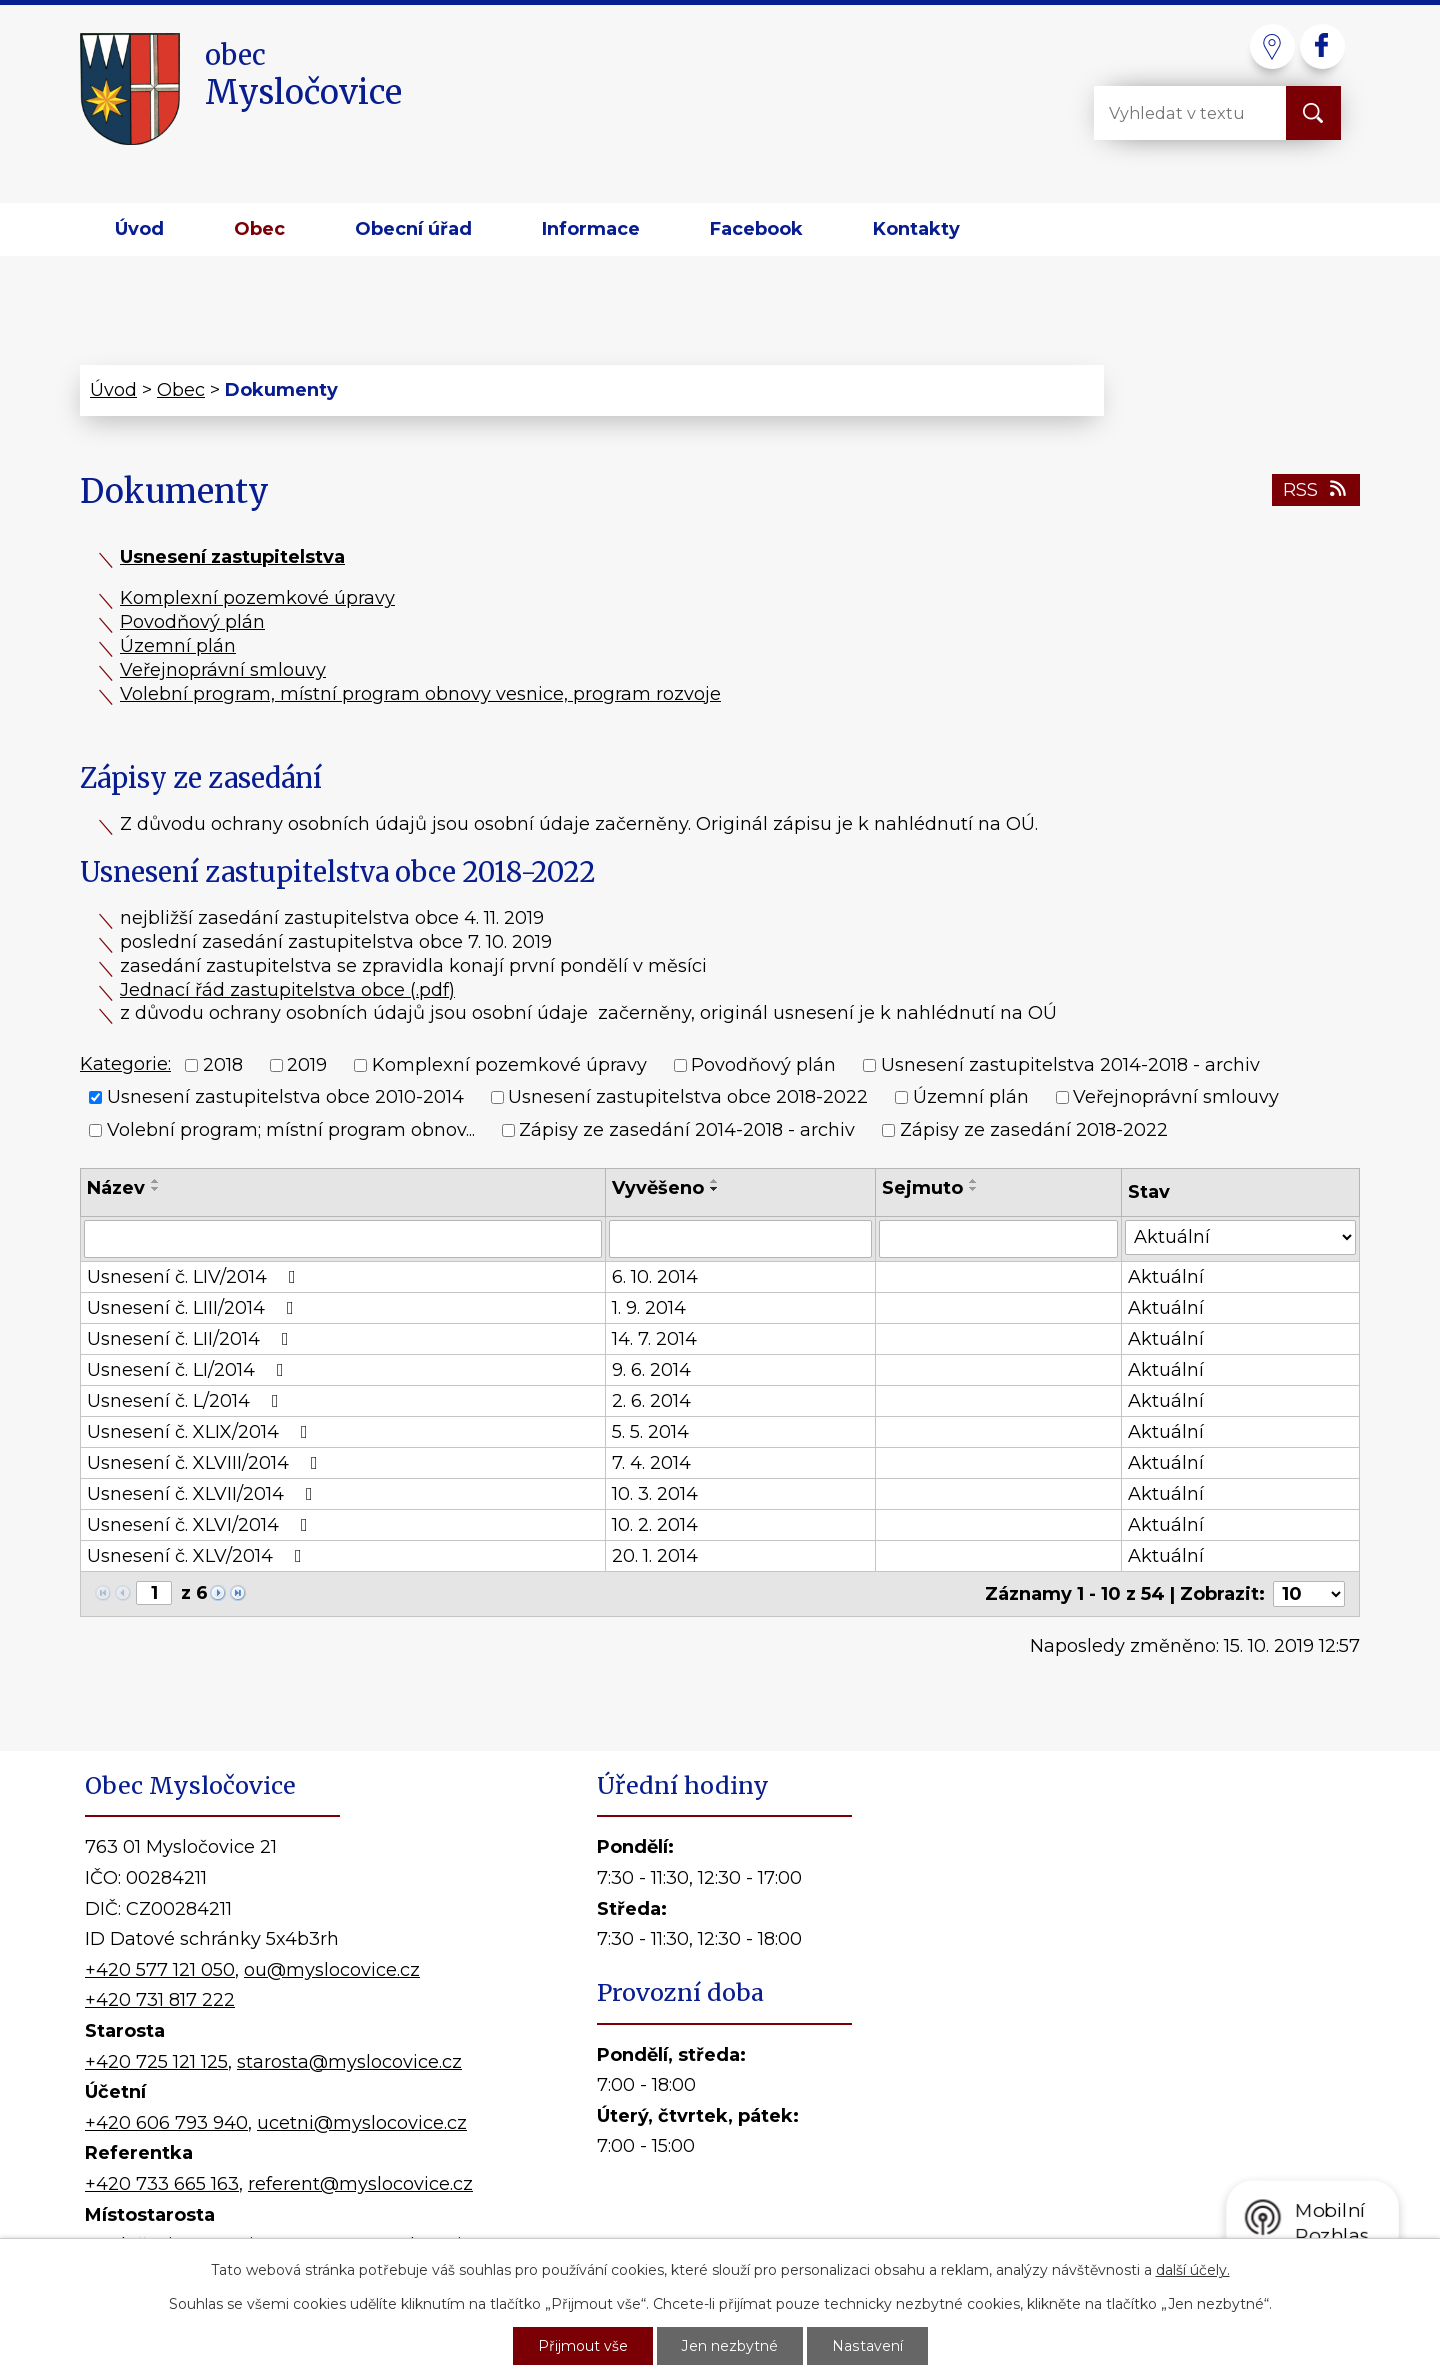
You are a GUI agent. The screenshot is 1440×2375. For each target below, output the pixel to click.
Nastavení (867, 2346)
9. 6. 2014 (651, 1370)
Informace (591, 229)
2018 (223, 1065)
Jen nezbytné (730, 2346)
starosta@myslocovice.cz (349, 2062)
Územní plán (178, 646)
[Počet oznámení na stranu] (1309, 1594)
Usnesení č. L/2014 (187, 1401)
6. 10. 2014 (655, 1277)
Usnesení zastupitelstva (232, 557)
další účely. (1193, 2270)
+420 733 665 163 (162, 2184)
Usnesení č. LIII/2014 (194, 1308)
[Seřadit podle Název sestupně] (156, 1189)
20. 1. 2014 (655, 1556)
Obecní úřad (413, 229)
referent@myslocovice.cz (360, 2184)
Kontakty (916, 229)
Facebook (756, 229)
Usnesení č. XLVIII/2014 (206, 1463)
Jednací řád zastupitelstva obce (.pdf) (287, 990)
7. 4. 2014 (651, 1463)
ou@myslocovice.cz (332, 1970)
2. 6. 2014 (651, 1401)
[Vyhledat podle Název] (343, 1239)
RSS (1316, 490)
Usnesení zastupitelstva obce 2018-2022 (688, 1098)
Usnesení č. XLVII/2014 (204, 1494)
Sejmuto (922, 1188)
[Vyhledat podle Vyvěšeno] (740, 1239)
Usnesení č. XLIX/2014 (201, 1432)
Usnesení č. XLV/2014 (198, 1556)
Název (116, 1188)
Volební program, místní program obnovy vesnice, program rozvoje (420, 694)
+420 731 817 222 (160, 2000)
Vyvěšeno (658, 1188)
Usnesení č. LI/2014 (189, 1370)
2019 (307, 1065)
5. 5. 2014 (650, 1432)
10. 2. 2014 (655, 1525)
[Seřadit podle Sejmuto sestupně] (974, 1189)
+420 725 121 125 (156, 2062)
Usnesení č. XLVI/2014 (201, 1525)
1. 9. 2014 (649, 1308)
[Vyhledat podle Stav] (1240, 1237)
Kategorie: (125, 1064)
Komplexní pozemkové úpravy (257, 598)
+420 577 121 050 (160, 1970)
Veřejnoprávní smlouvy (223, 670)
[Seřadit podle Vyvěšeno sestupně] (715, 1189)
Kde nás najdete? (1125, 2029)
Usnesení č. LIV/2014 (195, 1277)
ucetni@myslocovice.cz (362, 2123)
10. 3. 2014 (655, 1494)
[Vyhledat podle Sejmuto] (998, 1239)
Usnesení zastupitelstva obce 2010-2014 (285, 1098)
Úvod (139, 229)
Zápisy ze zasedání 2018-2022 (1034, 1130)
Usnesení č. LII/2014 (192, 1339)
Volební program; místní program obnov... (291, 1130)
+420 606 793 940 (166, 2123)
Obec (259, 229)
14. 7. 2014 (654, 1339)
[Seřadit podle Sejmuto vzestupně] (974, 1181)
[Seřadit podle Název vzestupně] (156, 1181)
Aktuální (1166, 1277)
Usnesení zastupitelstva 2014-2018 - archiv (1070, 1065)
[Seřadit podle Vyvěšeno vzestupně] (715, 1181)
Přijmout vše (583, 2346)
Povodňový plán (192, 622)
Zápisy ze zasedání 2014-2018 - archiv (687, 1130)
